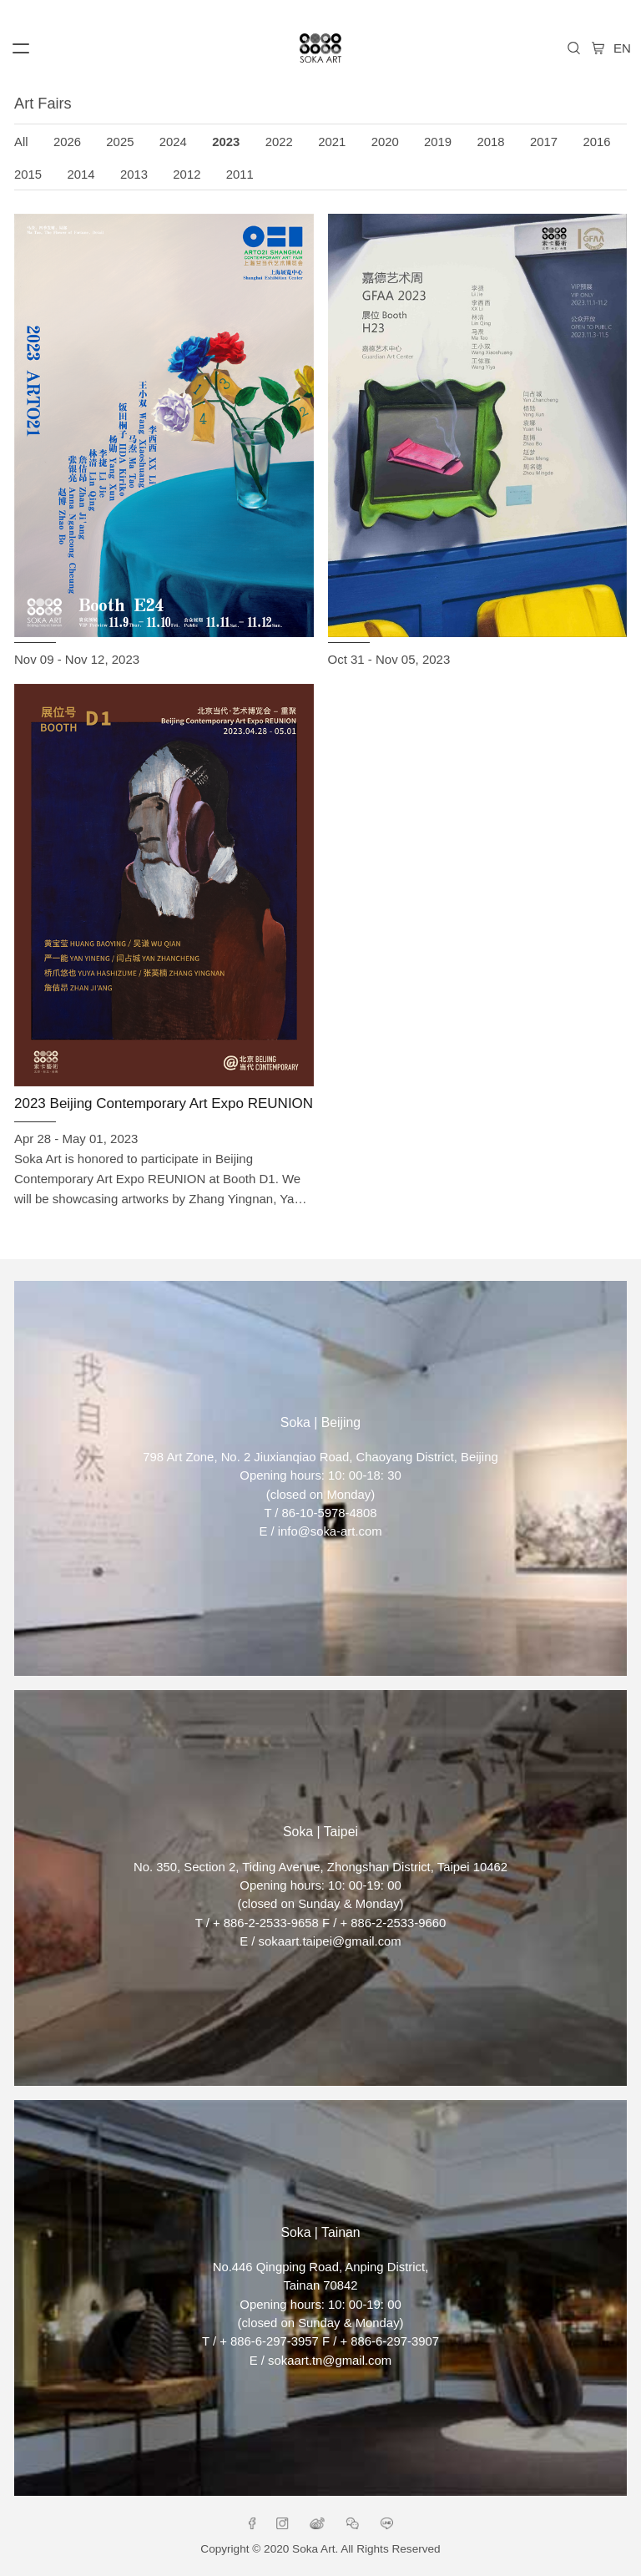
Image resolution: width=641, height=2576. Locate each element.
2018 (491, 142)
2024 (173, 142)
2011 (240, 174)
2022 (279, 142)
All (21, 142)
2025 (120, 142)
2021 (332, 142)
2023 (226, 142)
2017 (544, 142)
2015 (28, 174)
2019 (438, 142)
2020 (385, 142)
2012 (186, 174)
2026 (67, 142)
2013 (134, 174)
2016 (596, 142)
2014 (80, 174)
